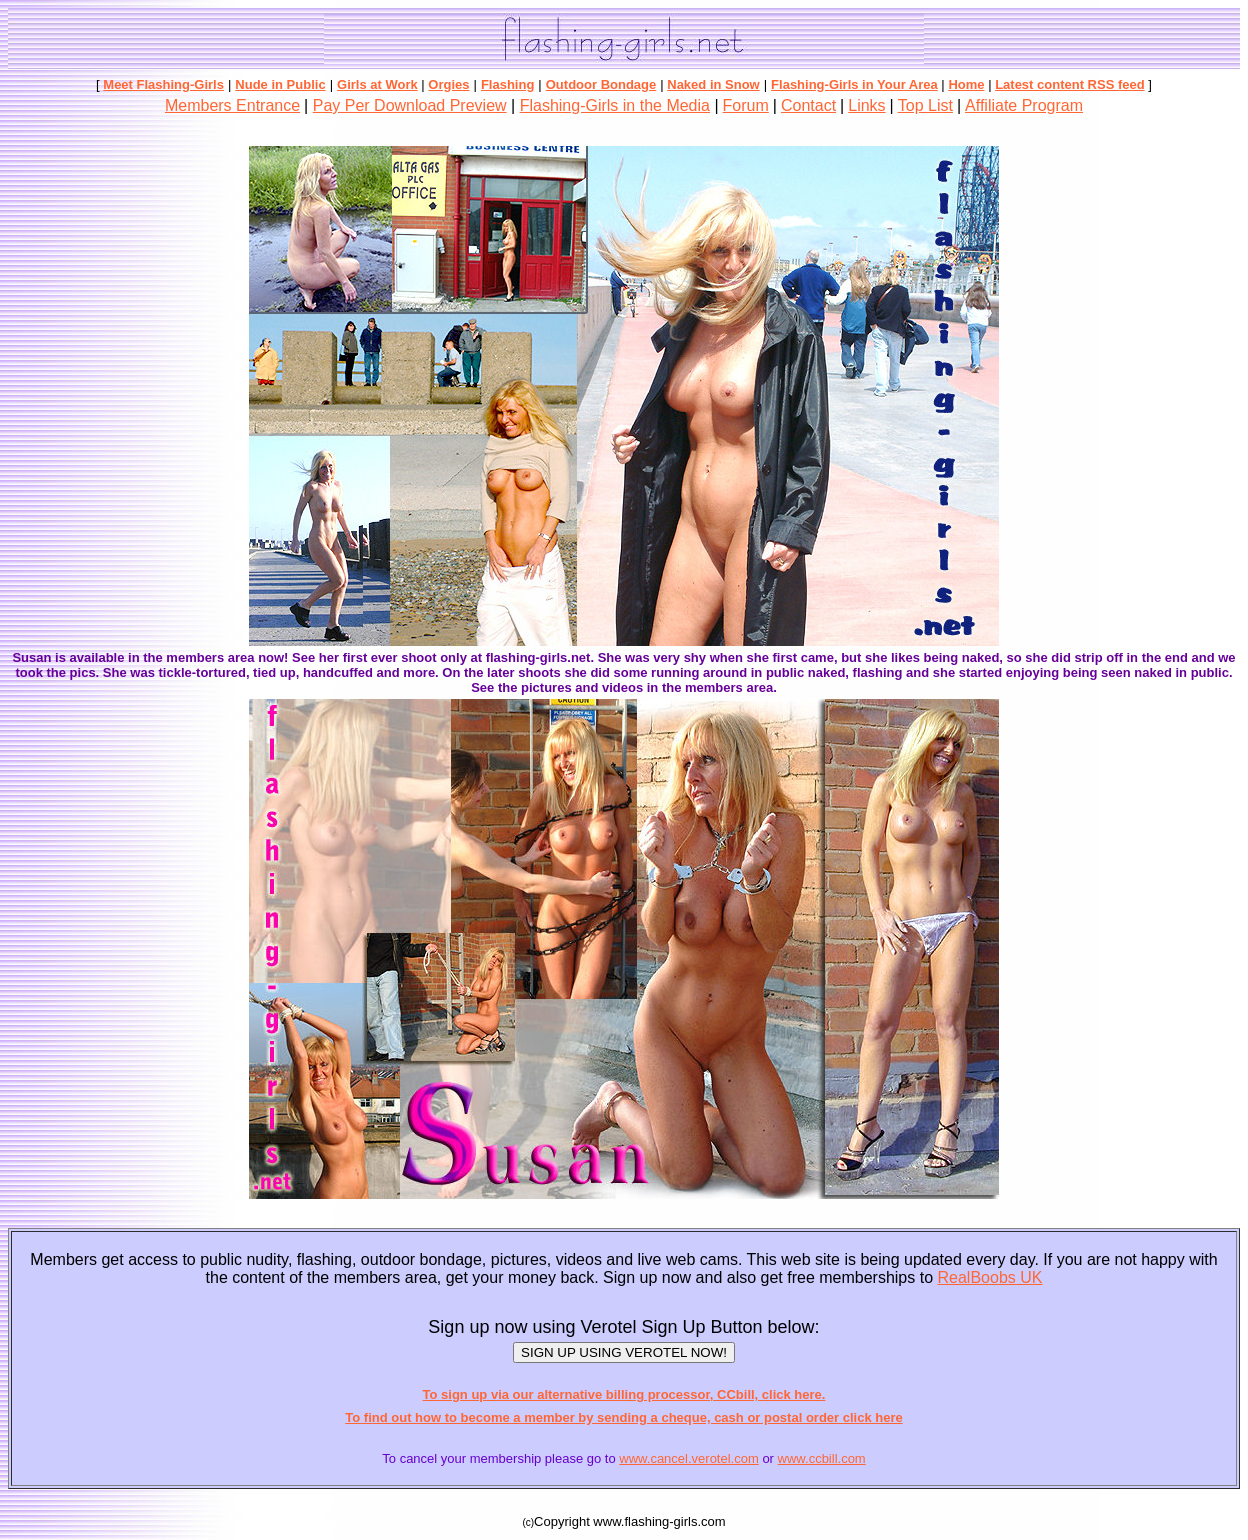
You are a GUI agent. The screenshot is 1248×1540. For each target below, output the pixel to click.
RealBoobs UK (990, 1277)
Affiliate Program (1024, 105)
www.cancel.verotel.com (688, 1458)
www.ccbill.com (822, 1458)
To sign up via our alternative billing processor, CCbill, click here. (624, 1394)
